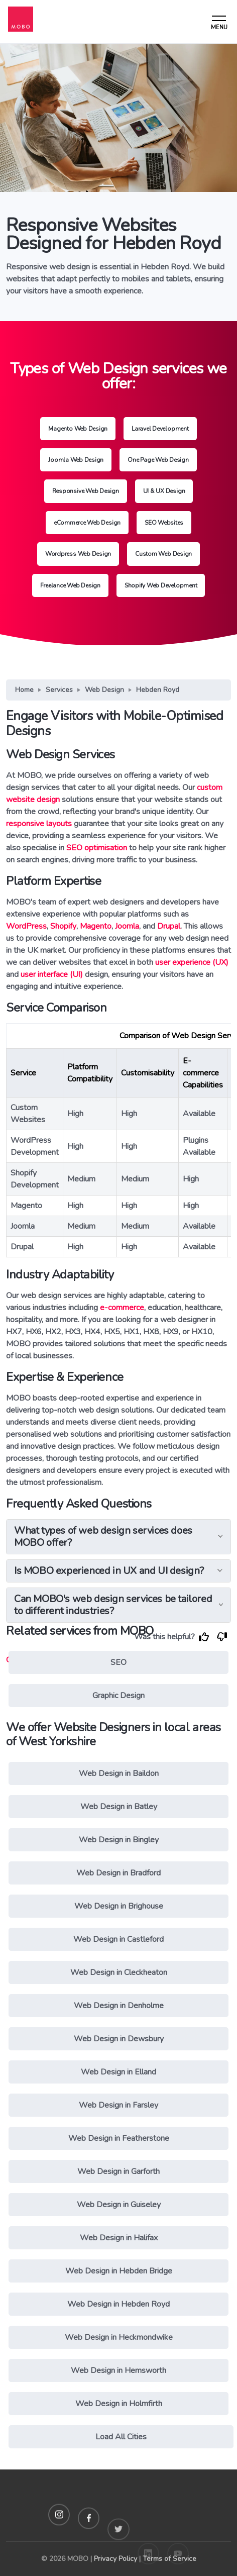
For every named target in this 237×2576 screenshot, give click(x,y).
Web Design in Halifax (119, 2237)
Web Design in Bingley (119, 1839)
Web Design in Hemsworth (118, 2370)
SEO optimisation (96, 847)
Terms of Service (169, 2558)
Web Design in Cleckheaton (118, 1972)
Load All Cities (121, 2436)
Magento (95, 926)
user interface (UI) (52, 974)
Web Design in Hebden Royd (118, 2304)
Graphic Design (118, 1695)
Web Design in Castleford (118, 1939)
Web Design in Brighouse (118, 1906)
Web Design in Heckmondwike (119, 2337)
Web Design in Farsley (118, 2105)
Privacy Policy (115, 2558)
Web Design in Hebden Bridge (118, 2270)
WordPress (26, 926)
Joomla (127, 926)
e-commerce (122, 1307)
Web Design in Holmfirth (118, 2403)
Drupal (168, 926)
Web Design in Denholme (119, 2005)
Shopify (63, 926)
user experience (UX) (191, 962)
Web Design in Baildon (119, 1773)
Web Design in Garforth (118, 2171)
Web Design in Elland (118, 2071)
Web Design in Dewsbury (119, 2038)
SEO (118, 1662)
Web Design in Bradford (118, 1872)
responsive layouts (39, 823)
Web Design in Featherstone (118, 2138)
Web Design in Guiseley (119, 2204)
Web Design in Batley (118, 1806)
